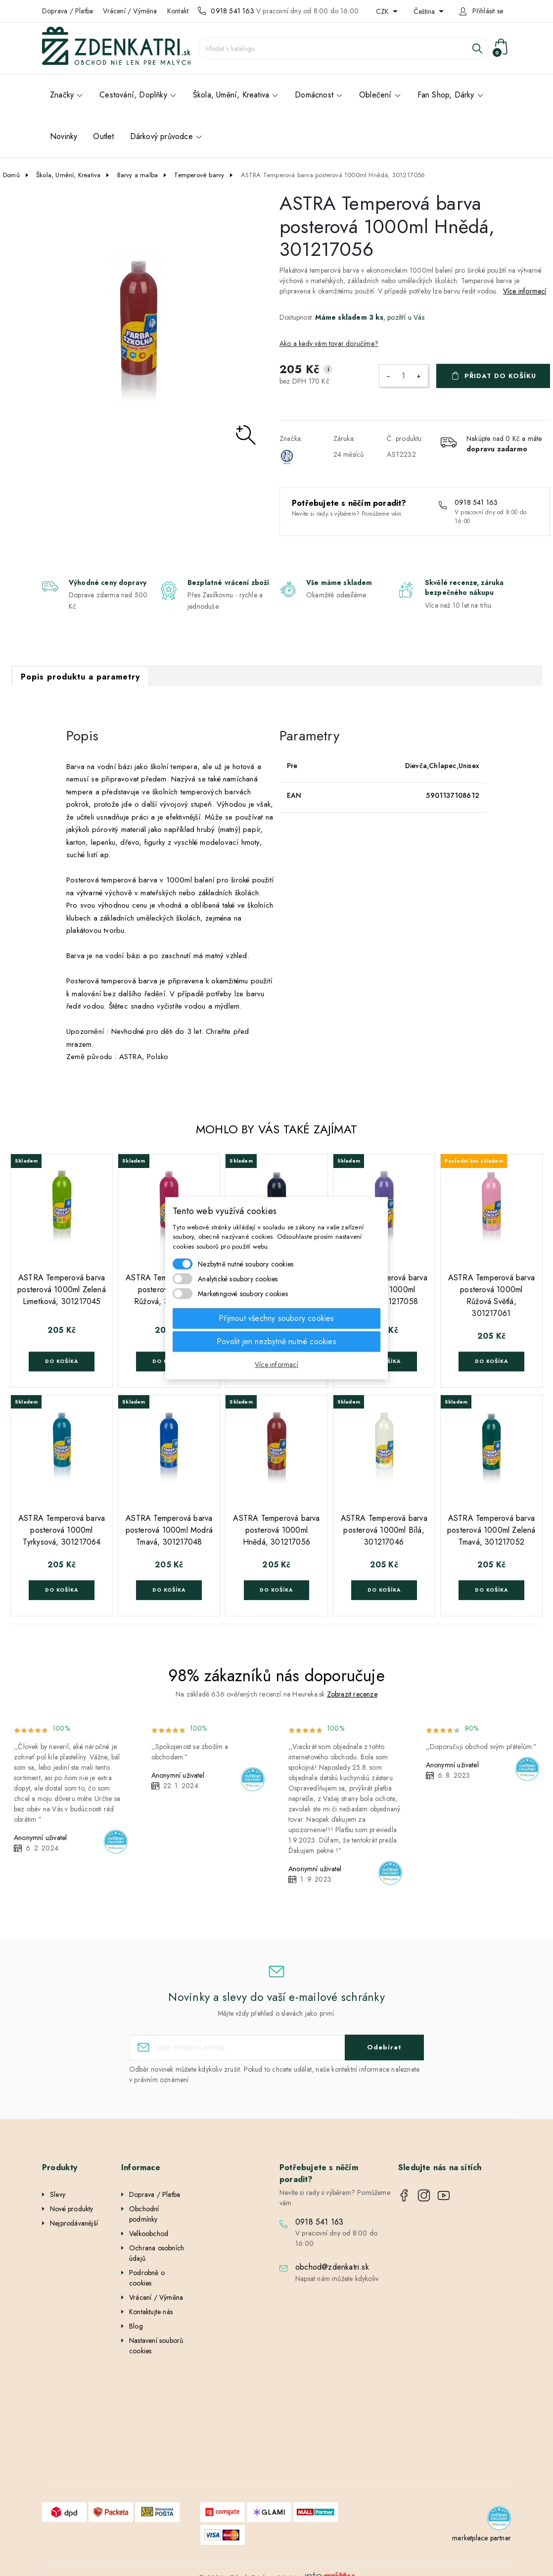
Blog (136, 2326)
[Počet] (404, 376)
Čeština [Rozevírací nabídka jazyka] (425, 11)
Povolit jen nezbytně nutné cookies (276, 1341)
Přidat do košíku (500, 376)
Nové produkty (71, 2209)
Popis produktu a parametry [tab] (80, 676)
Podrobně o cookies (147, 2278)
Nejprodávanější (74, 2223)
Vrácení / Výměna (130, 11)
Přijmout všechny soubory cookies (276, 1318)
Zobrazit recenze (352, 1694)
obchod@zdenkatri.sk (332, 2267)
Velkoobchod (148, 2233)
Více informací (525, 291)
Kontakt (177, 11)
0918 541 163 (232, 11)
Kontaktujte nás (151, 2312)
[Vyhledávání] (343, 48)
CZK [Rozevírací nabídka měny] (383, 11)
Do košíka (61, 1361)
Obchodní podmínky (144, 2214)
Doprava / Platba (67, 11)
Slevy (57, 2194)
